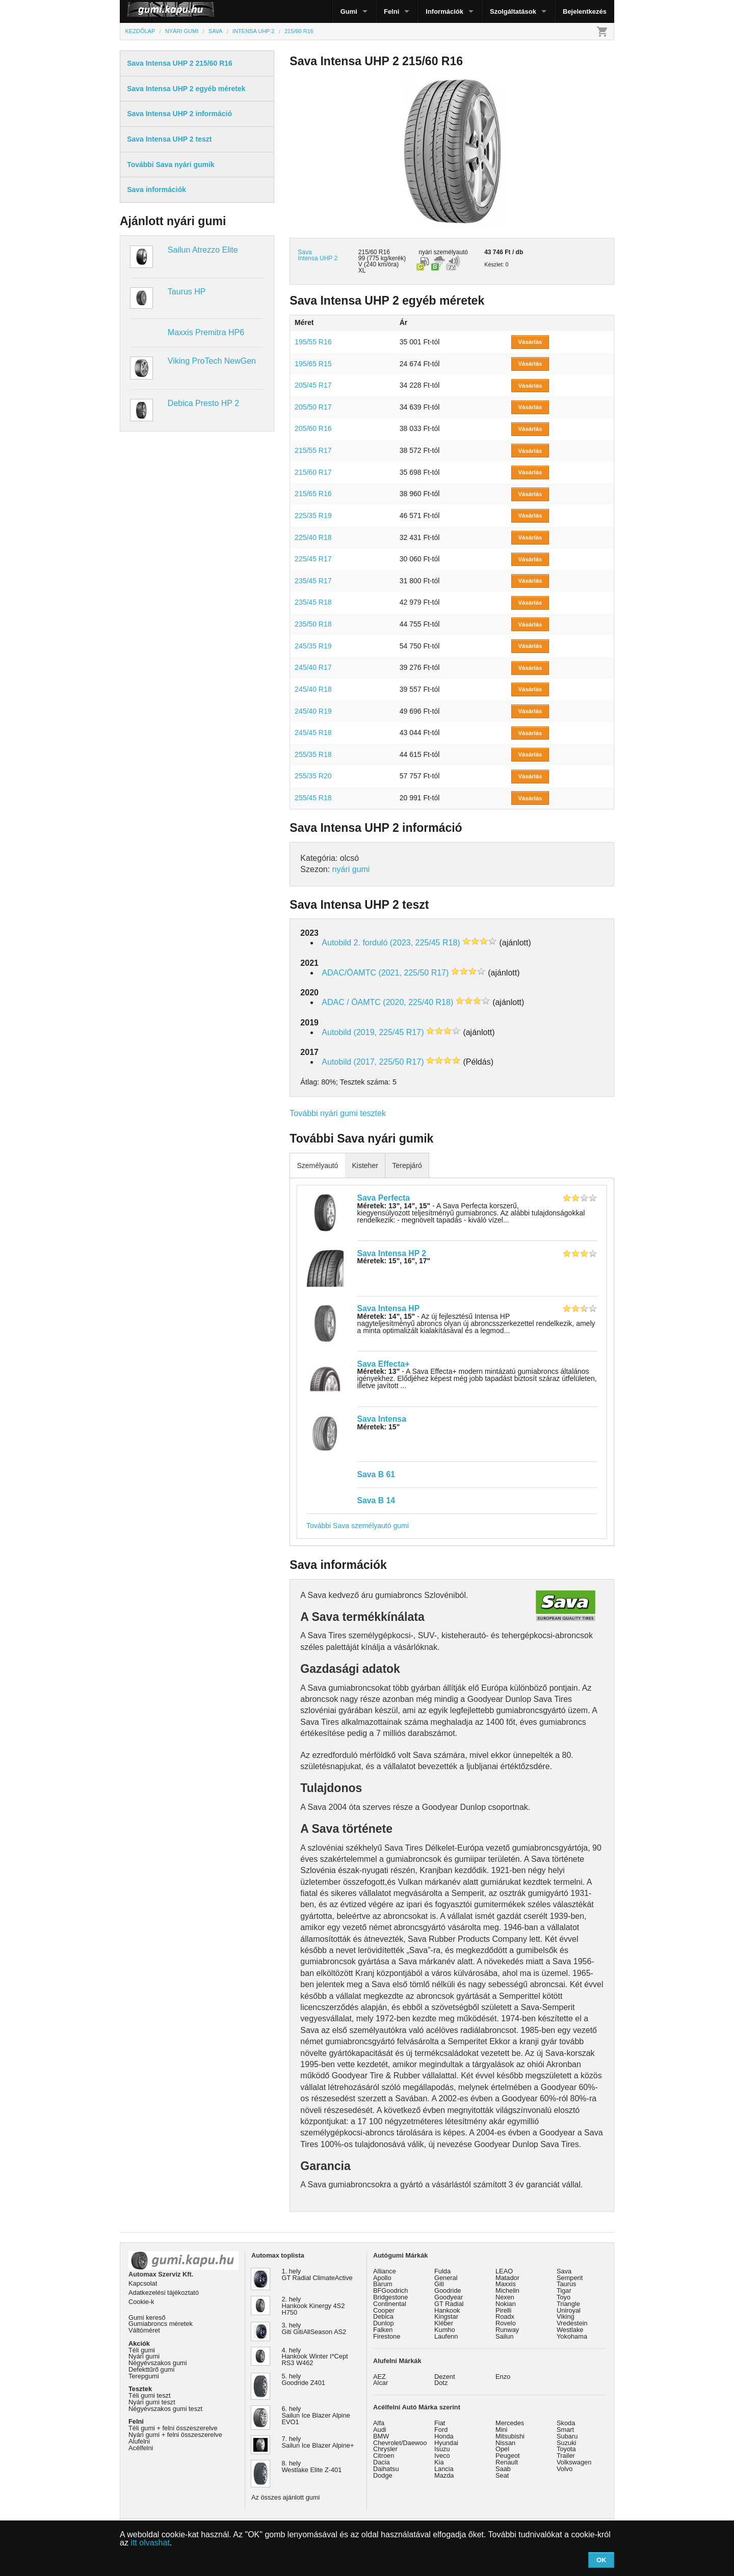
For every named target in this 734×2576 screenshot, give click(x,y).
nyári (425, 252)
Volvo (564, 2469)
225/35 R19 (313, 515)
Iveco (442, 2455)
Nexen (504, 2297)
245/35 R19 (313, 646)
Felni (391, 11)
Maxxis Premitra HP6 (206, 332)
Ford (441, 2429)
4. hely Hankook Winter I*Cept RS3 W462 (315, 2356)
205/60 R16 (313, 428)
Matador (507, 2278)
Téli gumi (141, 2350)
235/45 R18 (313, 602)
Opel (502, 2449)
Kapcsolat (142, 2283)
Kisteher (365, 1165)
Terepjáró (407, 1165)
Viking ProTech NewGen (212, 361)
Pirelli (503, 2310)
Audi (379, 2429)
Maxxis (505, 2284)
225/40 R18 (313, 537)
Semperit (570, 2278)
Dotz (441, 2383)
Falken (382, 2330)
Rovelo (505, 2323)
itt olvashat (149, 2542)
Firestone (386, 2336)
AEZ (379, 2376)
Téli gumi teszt (149, 2395)
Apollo (382, 2278)
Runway (507, 2330)
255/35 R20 (313, 776)
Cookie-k (141, 2302)
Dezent (444, 2376)
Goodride (447, 2290)
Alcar (380, 2383)
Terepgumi (143, 2376)
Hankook (447, 2310)
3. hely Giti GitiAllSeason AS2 (314, 2328)
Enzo (502, 2376)
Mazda (444, 2475)
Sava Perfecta (383, 1198)
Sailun (504, 2336)
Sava (564, 2271)
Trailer (566, 2455)
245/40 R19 (313, 711)
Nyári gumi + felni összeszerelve (175, 2434)
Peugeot (507, 2455)
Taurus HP (187, 291)
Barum (382, 2284)
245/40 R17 (313, 667)
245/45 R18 (313, 732)
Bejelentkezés (585, 11)
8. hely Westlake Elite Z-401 (312, 2466)
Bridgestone (390, 2297)
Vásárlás (530, 342)
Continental (389, 2304)
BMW (381, 2436)
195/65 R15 (313, 364)
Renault (506, 2462)
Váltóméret (144, 2330)
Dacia (381, 2462)
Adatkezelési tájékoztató (163, 2292)
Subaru (567, 2436)
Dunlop (383, 2323)
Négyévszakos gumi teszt (165, 2408)
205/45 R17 (313, 385)
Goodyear (448, 2297)
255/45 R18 (313, 798)
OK (601, 2560)
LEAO (504, 2271)
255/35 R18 (313, 754)
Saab (503, 2469)
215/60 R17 (313, 472)
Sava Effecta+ (383, 1364)
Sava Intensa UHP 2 (317, 255)
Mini (501, 2429)
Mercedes (509, 2423)
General (446, 2278)
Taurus (566, 2284)
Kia (439, 2462)
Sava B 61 (376, 1474)
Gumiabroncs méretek (160, 2323)
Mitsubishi (510, 2436)
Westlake (570, 2330)
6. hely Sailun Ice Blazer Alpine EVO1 (316, 2415)
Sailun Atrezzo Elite (203, 250)
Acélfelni (140, 2448)
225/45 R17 (313, 559)
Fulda (442, 2271)
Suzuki (566, 2443)
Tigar (564, 2290)
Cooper (384, 2310)
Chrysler (385, 2449)
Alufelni (139, 2441)
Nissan (505, 2443)
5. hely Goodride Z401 (303, 2379)
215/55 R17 (313, 450)
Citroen (383, 2455)
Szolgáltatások (513, 11)
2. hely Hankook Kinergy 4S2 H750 (313, 2305)
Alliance (384, 2271)
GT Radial (448, 2304)
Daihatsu (386, 2469)
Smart (565, 2429)
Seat (502, 2475)
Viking (565, 2316)
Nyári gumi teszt (151, 2402)
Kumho (444, 2330)
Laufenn (446, 2336)
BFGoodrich (390, 2290)
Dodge (382, 2475)
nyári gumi (351, 869)
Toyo (563, 2297)
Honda (444, 2436)
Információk (444, 11)
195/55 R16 (313, 342)
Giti (439, 2284)
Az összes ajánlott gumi (285, 2497)
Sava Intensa (381, 1419)
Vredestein (572, 2323)
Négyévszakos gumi (157, 2363)
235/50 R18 (313, 624)
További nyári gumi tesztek (338, 1113)
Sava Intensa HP (388, 1308)
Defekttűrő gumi (151, 2369)
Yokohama (572, 2336)
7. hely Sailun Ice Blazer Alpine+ (318, 2442)
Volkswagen (574, 2462)
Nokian (505, 2304)
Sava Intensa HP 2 (391, 1253)
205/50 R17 (313, 407)
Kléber (443, 2323)
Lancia (444, 2469)
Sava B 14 (376, 1500)
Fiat (439, 2423)
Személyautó (317, 1165)
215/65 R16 (313, 494)
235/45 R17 (313, 581)
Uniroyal (569, 2310)
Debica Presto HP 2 (203, 403)
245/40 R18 (313, 689)
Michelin (507, 2290)
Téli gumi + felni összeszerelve (173, 2428)
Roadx (504, 2316)
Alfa (378, 2423)
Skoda (566, 2423)
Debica (383, 2316)
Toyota (566, 2449)
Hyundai (446, 2443)
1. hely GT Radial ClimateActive (317, 2274)
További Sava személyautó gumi (357, 1526)
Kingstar (446, 2316)
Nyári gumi (144, 2356)
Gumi (348, 11)
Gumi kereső (147, 2317)
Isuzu (442, 2449)
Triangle (568, 2304)
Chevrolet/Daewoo (400, 2443)
